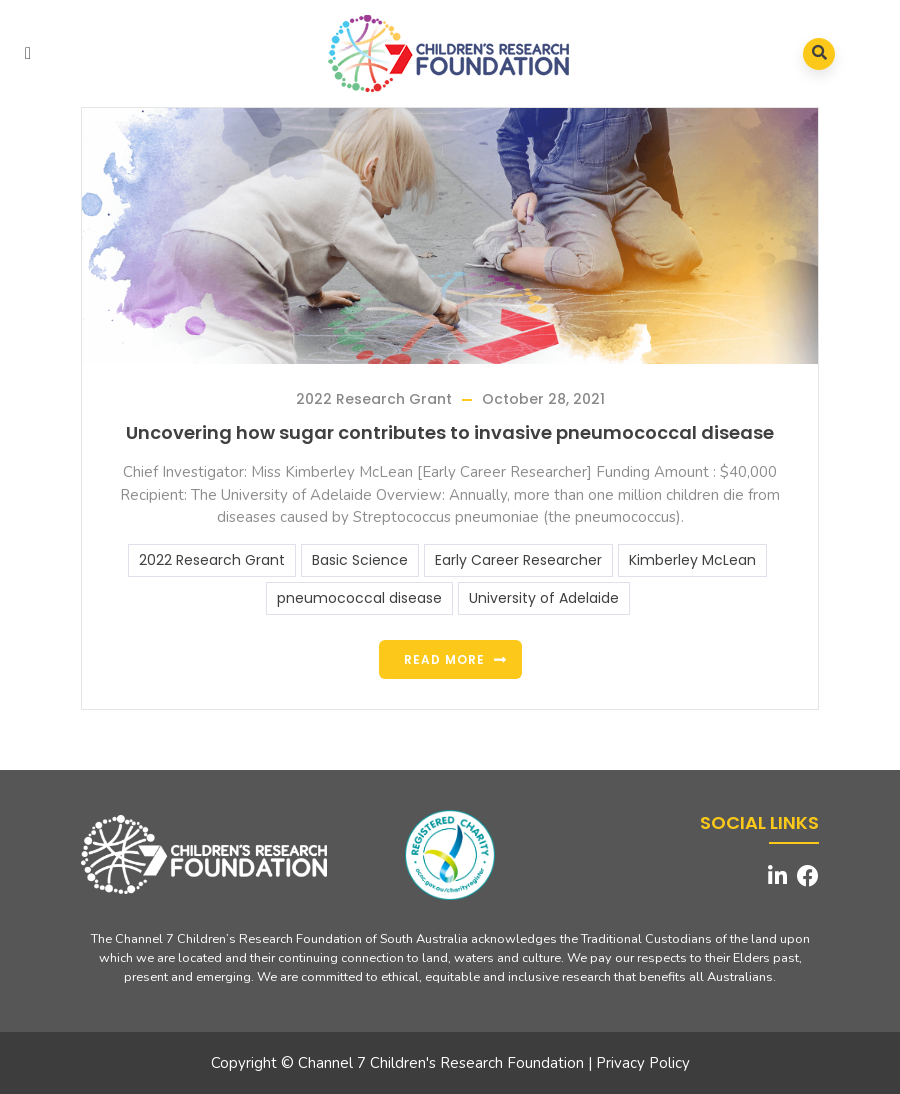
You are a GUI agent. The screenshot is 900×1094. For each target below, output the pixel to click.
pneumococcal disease (359, 598)
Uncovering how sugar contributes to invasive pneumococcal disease (450, 432)
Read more (444, 659)
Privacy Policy (643, 1063)
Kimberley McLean (692, 560)
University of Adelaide (544, 598)
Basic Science (360, 560)
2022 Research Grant (374, 399)
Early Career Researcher (518, 560)
